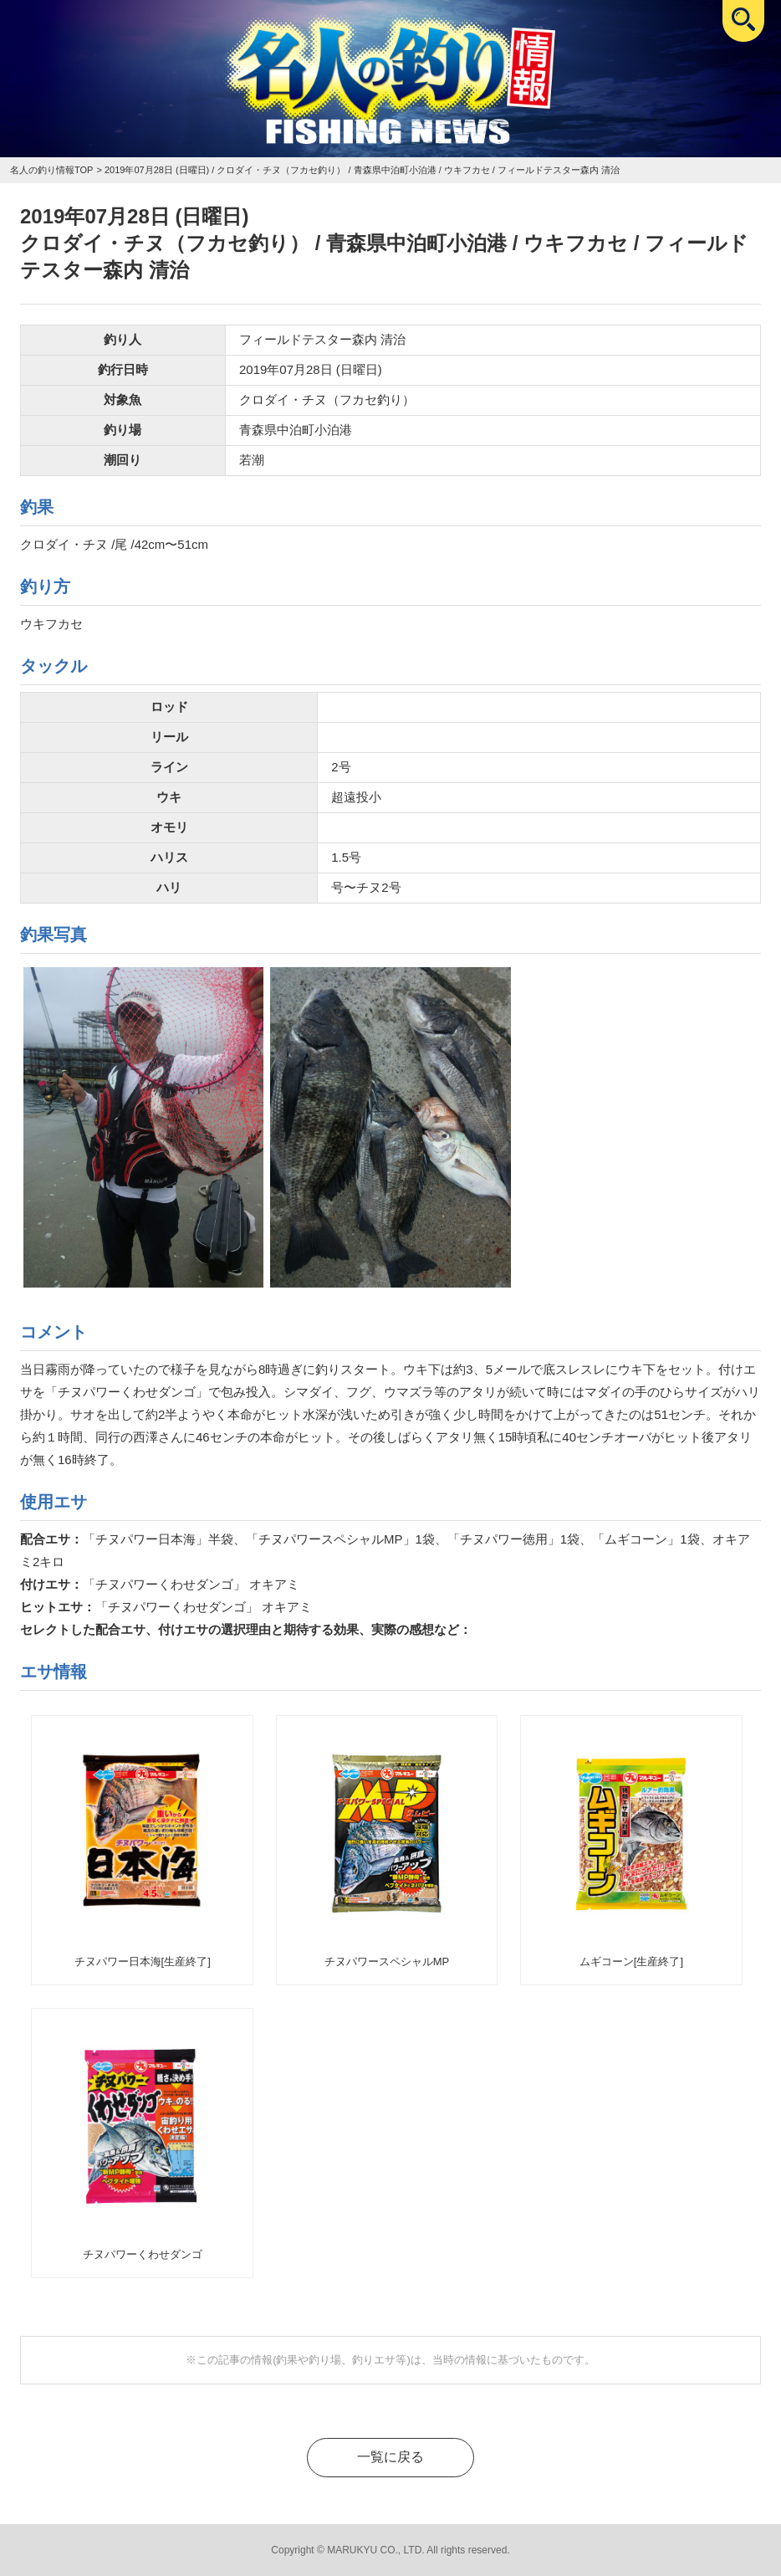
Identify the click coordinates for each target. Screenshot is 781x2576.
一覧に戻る (390, 2457)
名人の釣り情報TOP (51, 170)
